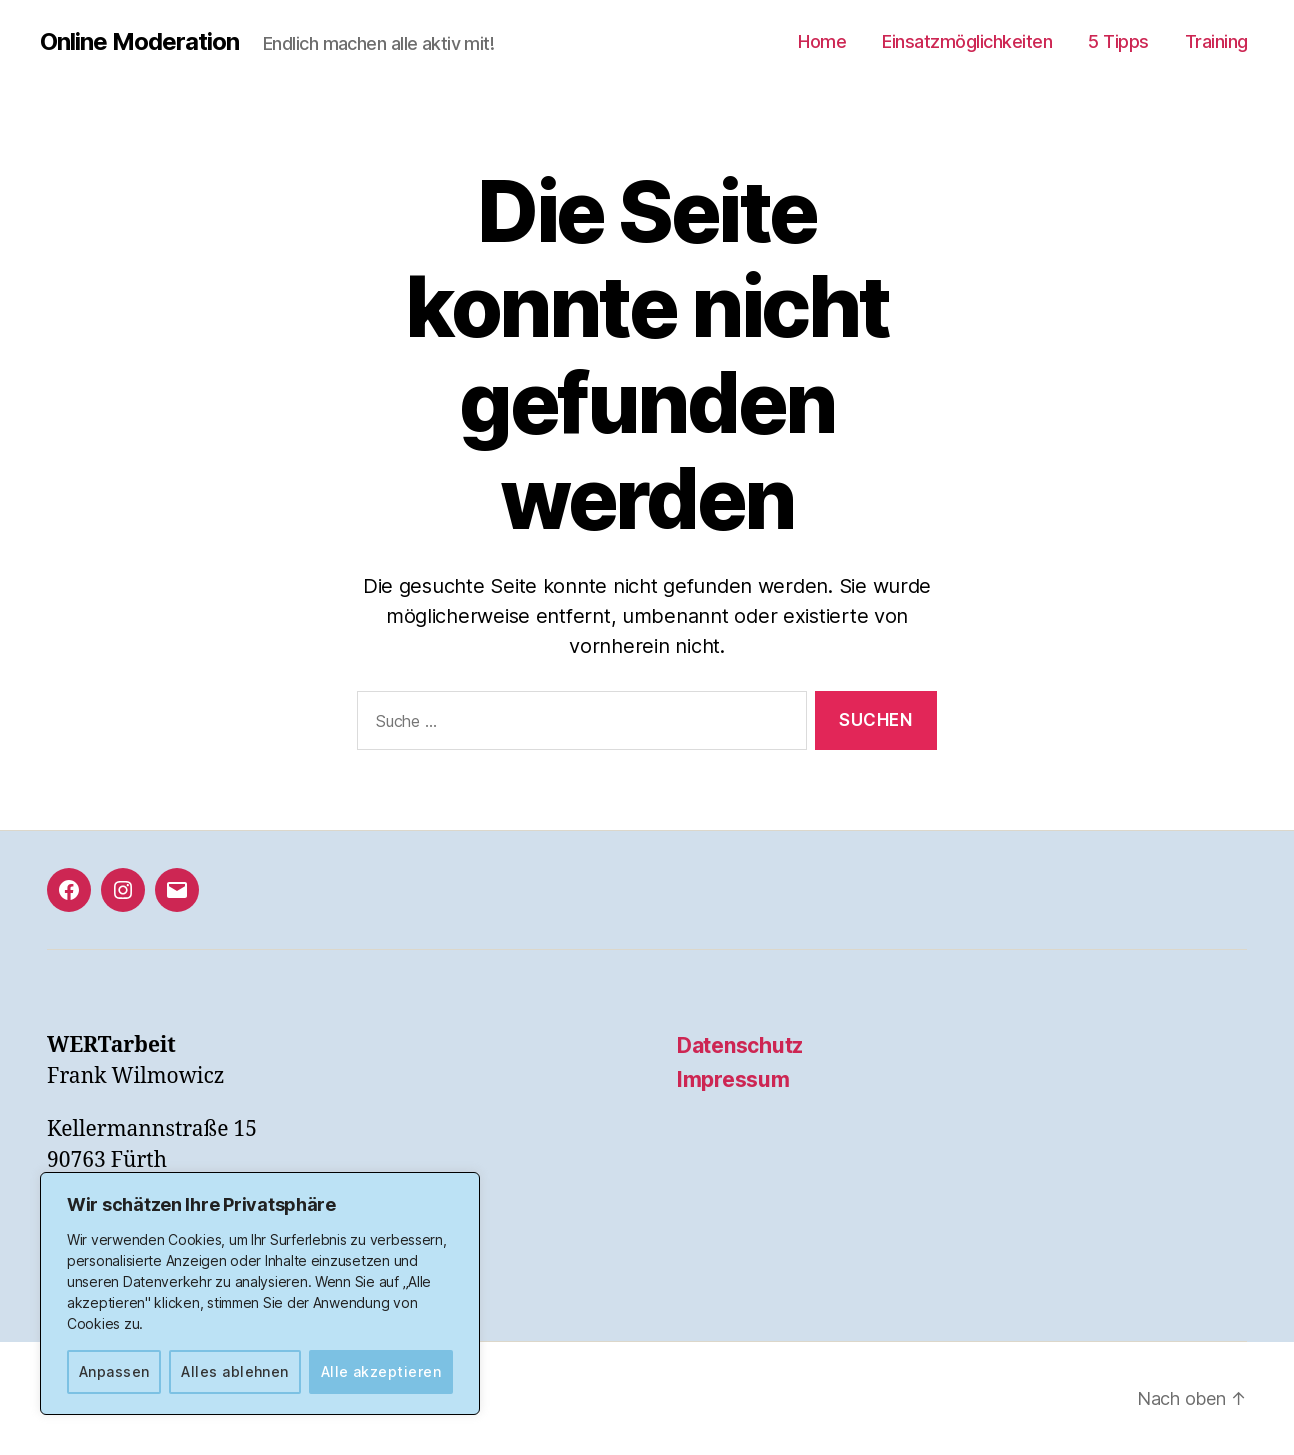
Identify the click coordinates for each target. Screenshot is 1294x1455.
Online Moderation (139, 42)
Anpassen (114, 1371)
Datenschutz (740, 1045)
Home (822, 41)
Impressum (733, 1079)
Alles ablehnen (235, 1371)
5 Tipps (1118, 41)
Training (1216, 41)
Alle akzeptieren (381, 1371)
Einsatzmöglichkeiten (967, 41)
